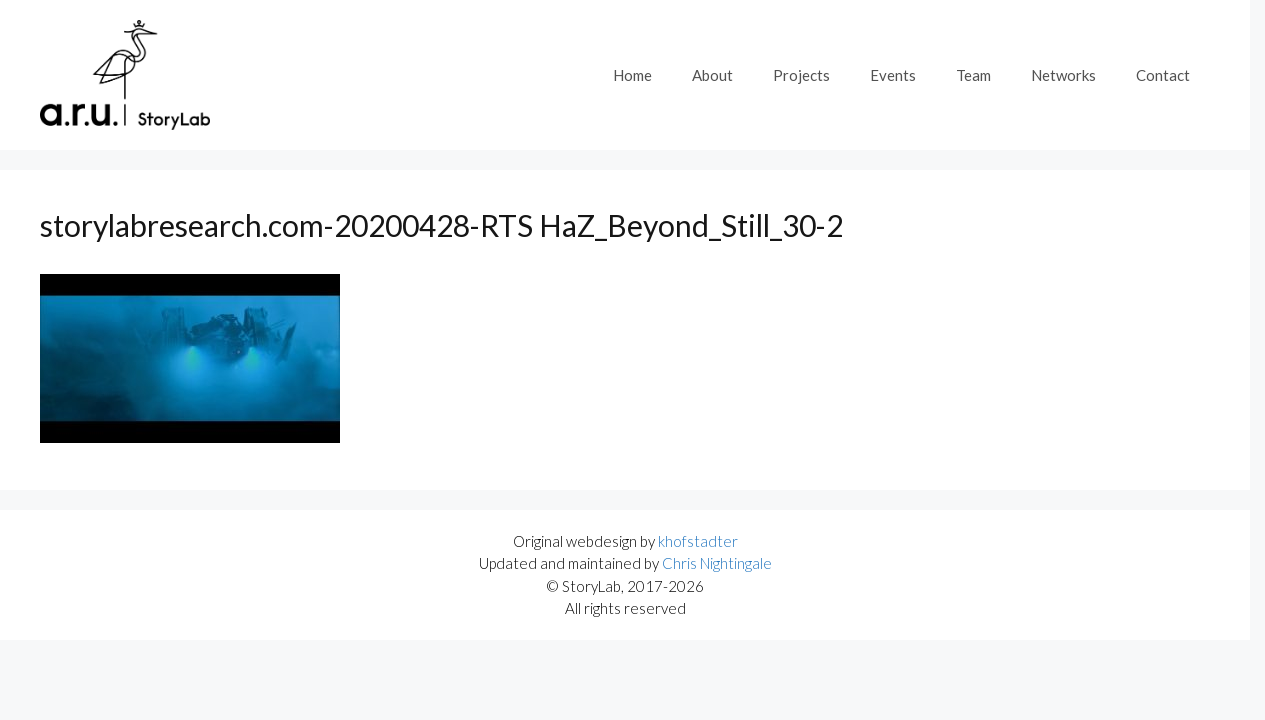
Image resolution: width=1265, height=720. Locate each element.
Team (973, 75)
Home (632, 75)
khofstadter (698, 541)
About (712, 75)
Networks (1063, 75)
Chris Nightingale (717, 563)
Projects (801, 75)
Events (893, 75)
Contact (1163, 75)
